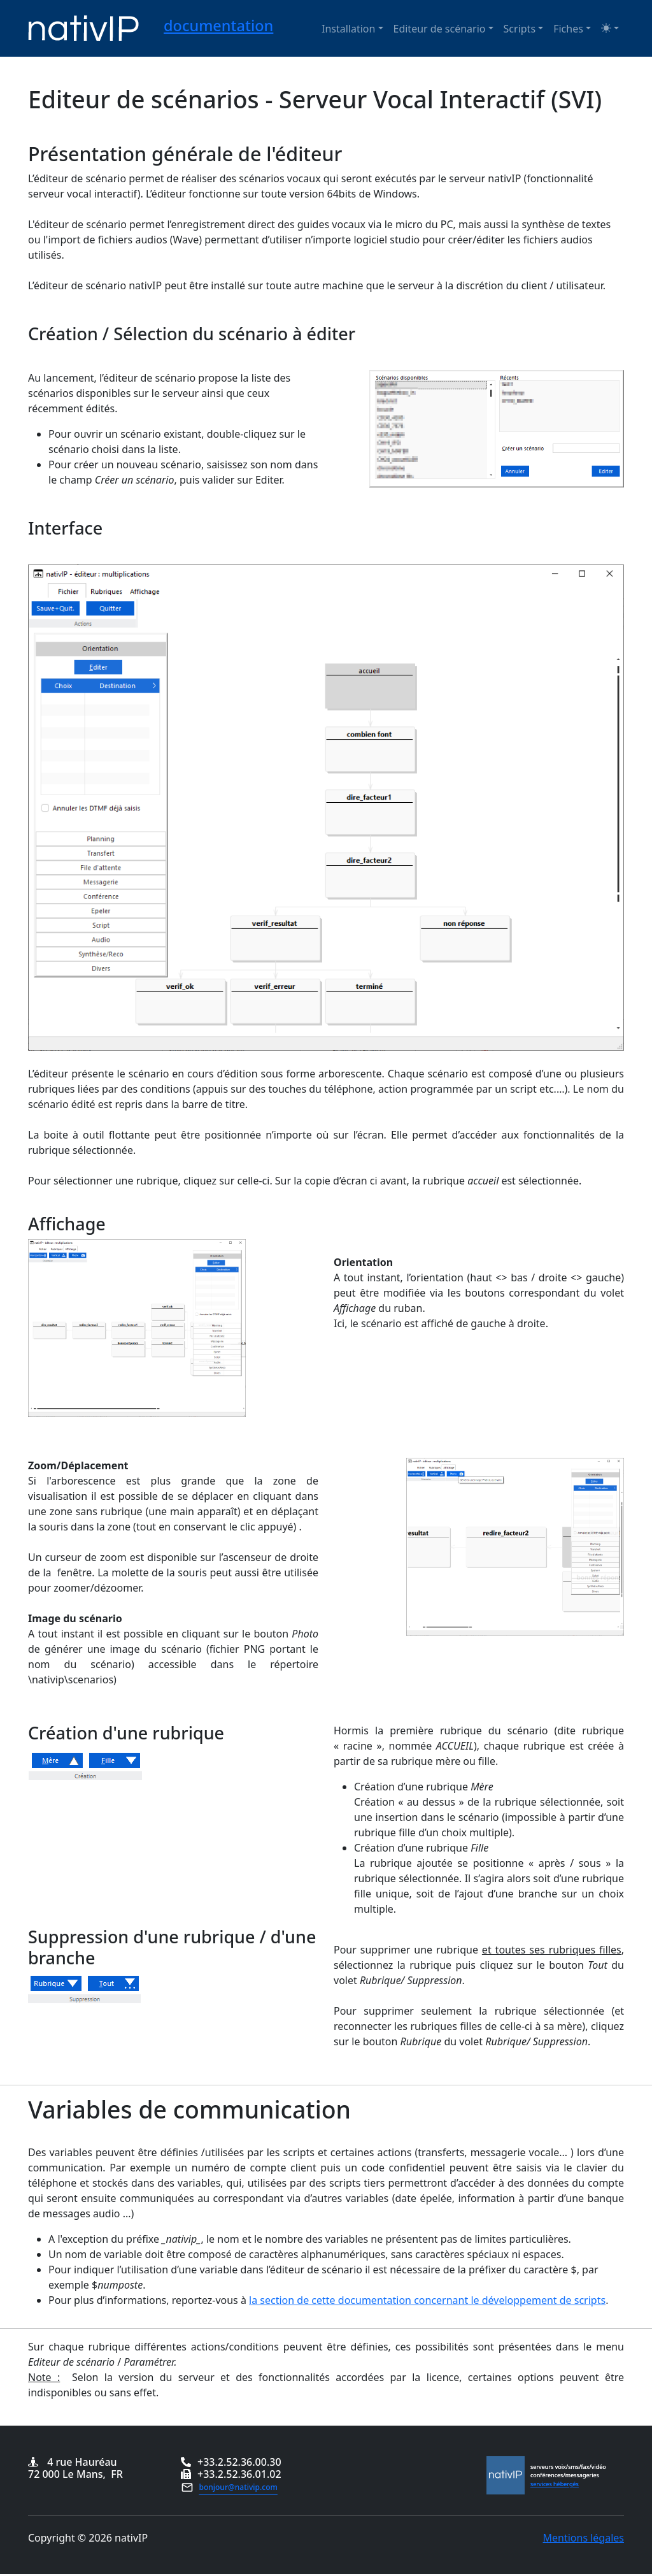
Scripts (519, 29)
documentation (218, 25)
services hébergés (554, 2484)
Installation (348, 29)
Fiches (568, 29)
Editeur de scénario (439, 29)
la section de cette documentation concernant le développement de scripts (427, 2300)
